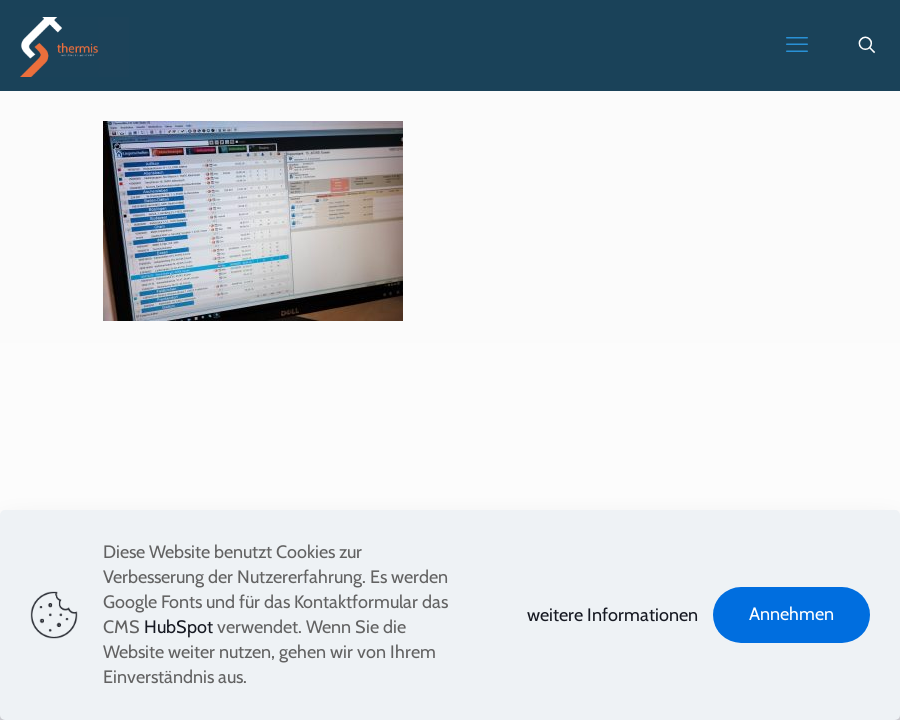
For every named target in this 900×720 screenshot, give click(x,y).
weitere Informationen (612, 615)
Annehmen (791, 614)
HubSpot (178, 627)
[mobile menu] (797, 45)
